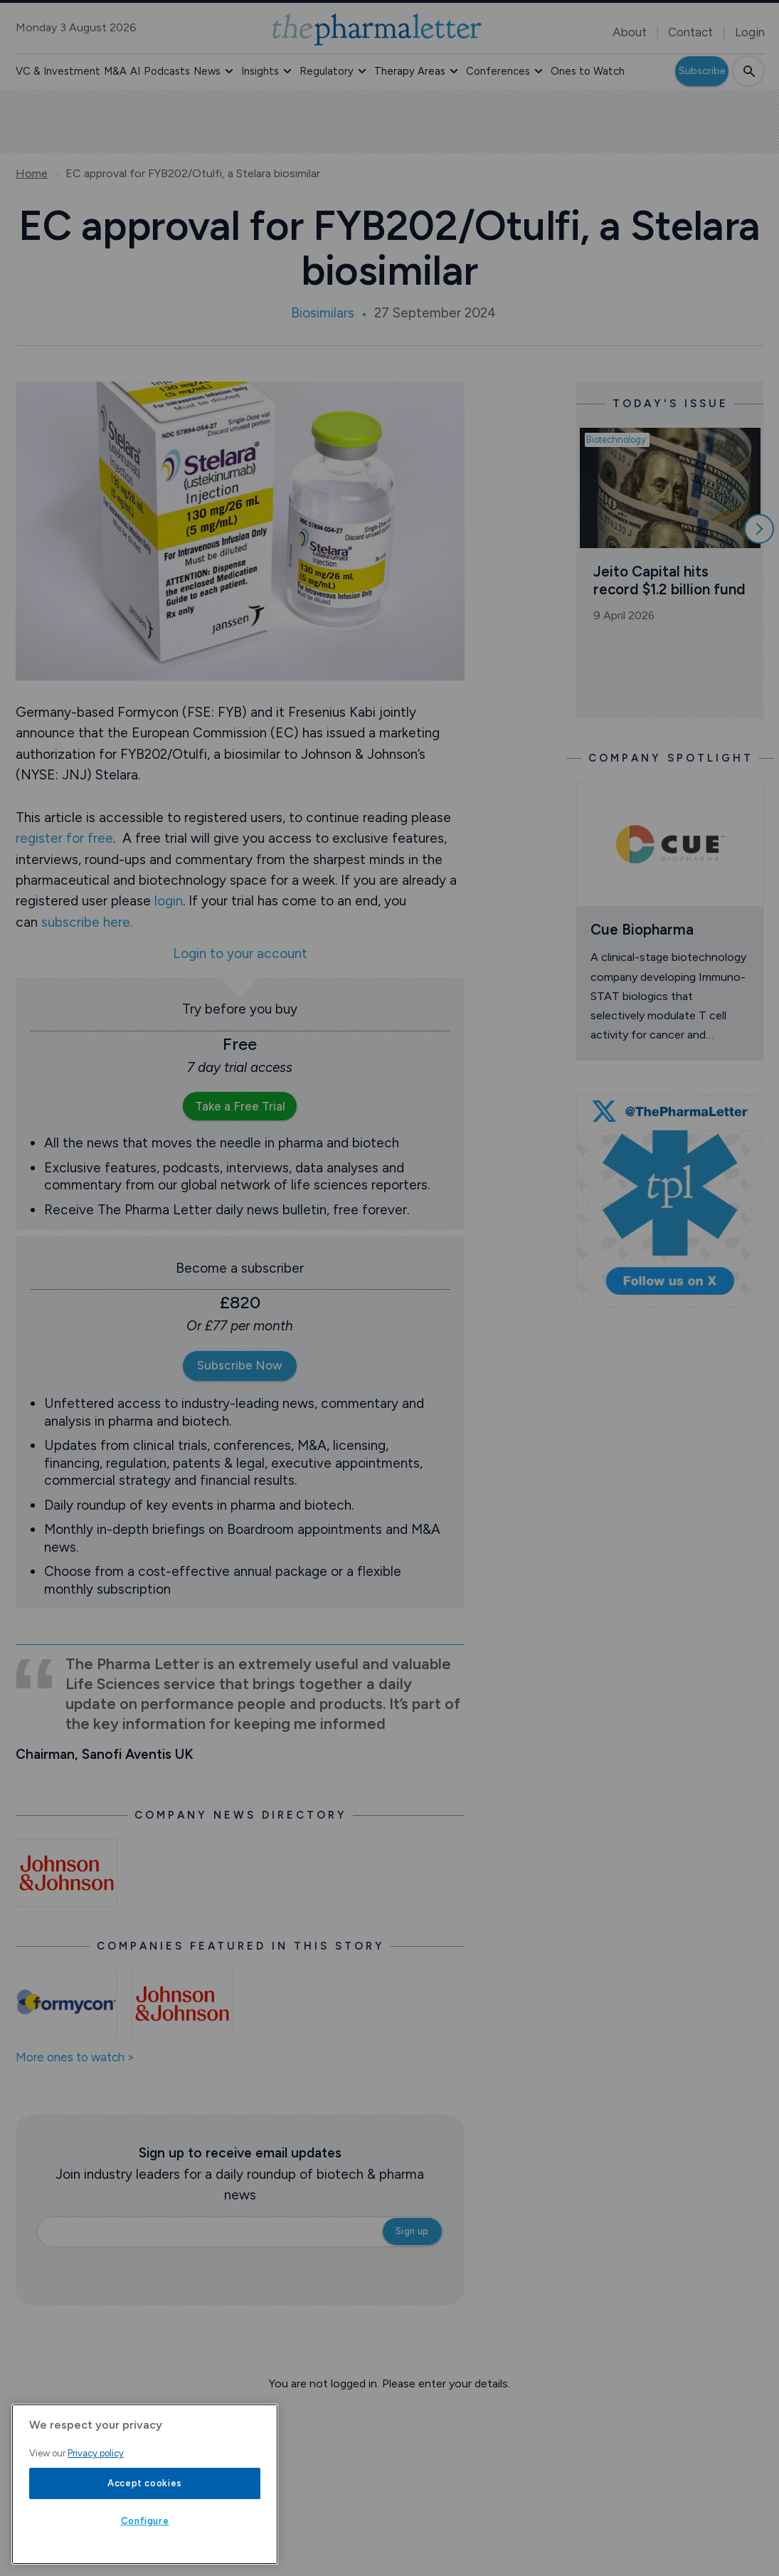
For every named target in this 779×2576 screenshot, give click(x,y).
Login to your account (240, 954)
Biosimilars (322, 313)
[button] (229, 71)
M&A (115, 71)
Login (750, 32)
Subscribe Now (239, 1365)
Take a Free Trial (240, 1106)
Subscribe (702, 71)
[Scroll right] (759, 529)
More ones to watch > (75, 2057)
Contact (690, 32)
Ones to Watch (588, 71)
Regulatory (327, 71)
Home (32, 173)
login (168, 901)
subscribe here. (86, 922)
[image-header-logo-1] (377, 30)
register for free (64, 838)
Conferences (498, 71)
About (630, 32)
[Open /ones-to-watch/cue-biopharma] (669, 844)
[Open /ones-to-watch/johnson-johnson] (182, 2004)
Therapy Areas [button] (409, 71)
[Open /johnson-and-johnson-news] (66, 1873)
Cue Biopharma (642, 929)
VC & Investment (58, 71)
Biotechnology (616, 439)
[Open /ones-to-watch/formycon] (66, 2004)
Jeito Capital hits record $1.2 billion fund (669, 580)
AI (135, 71)
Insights (260, 71)
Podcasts (167, 71)
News (207, 71)
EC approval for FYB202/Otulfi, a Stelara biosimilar (192, 173)
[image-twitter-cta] (669, 1201)
